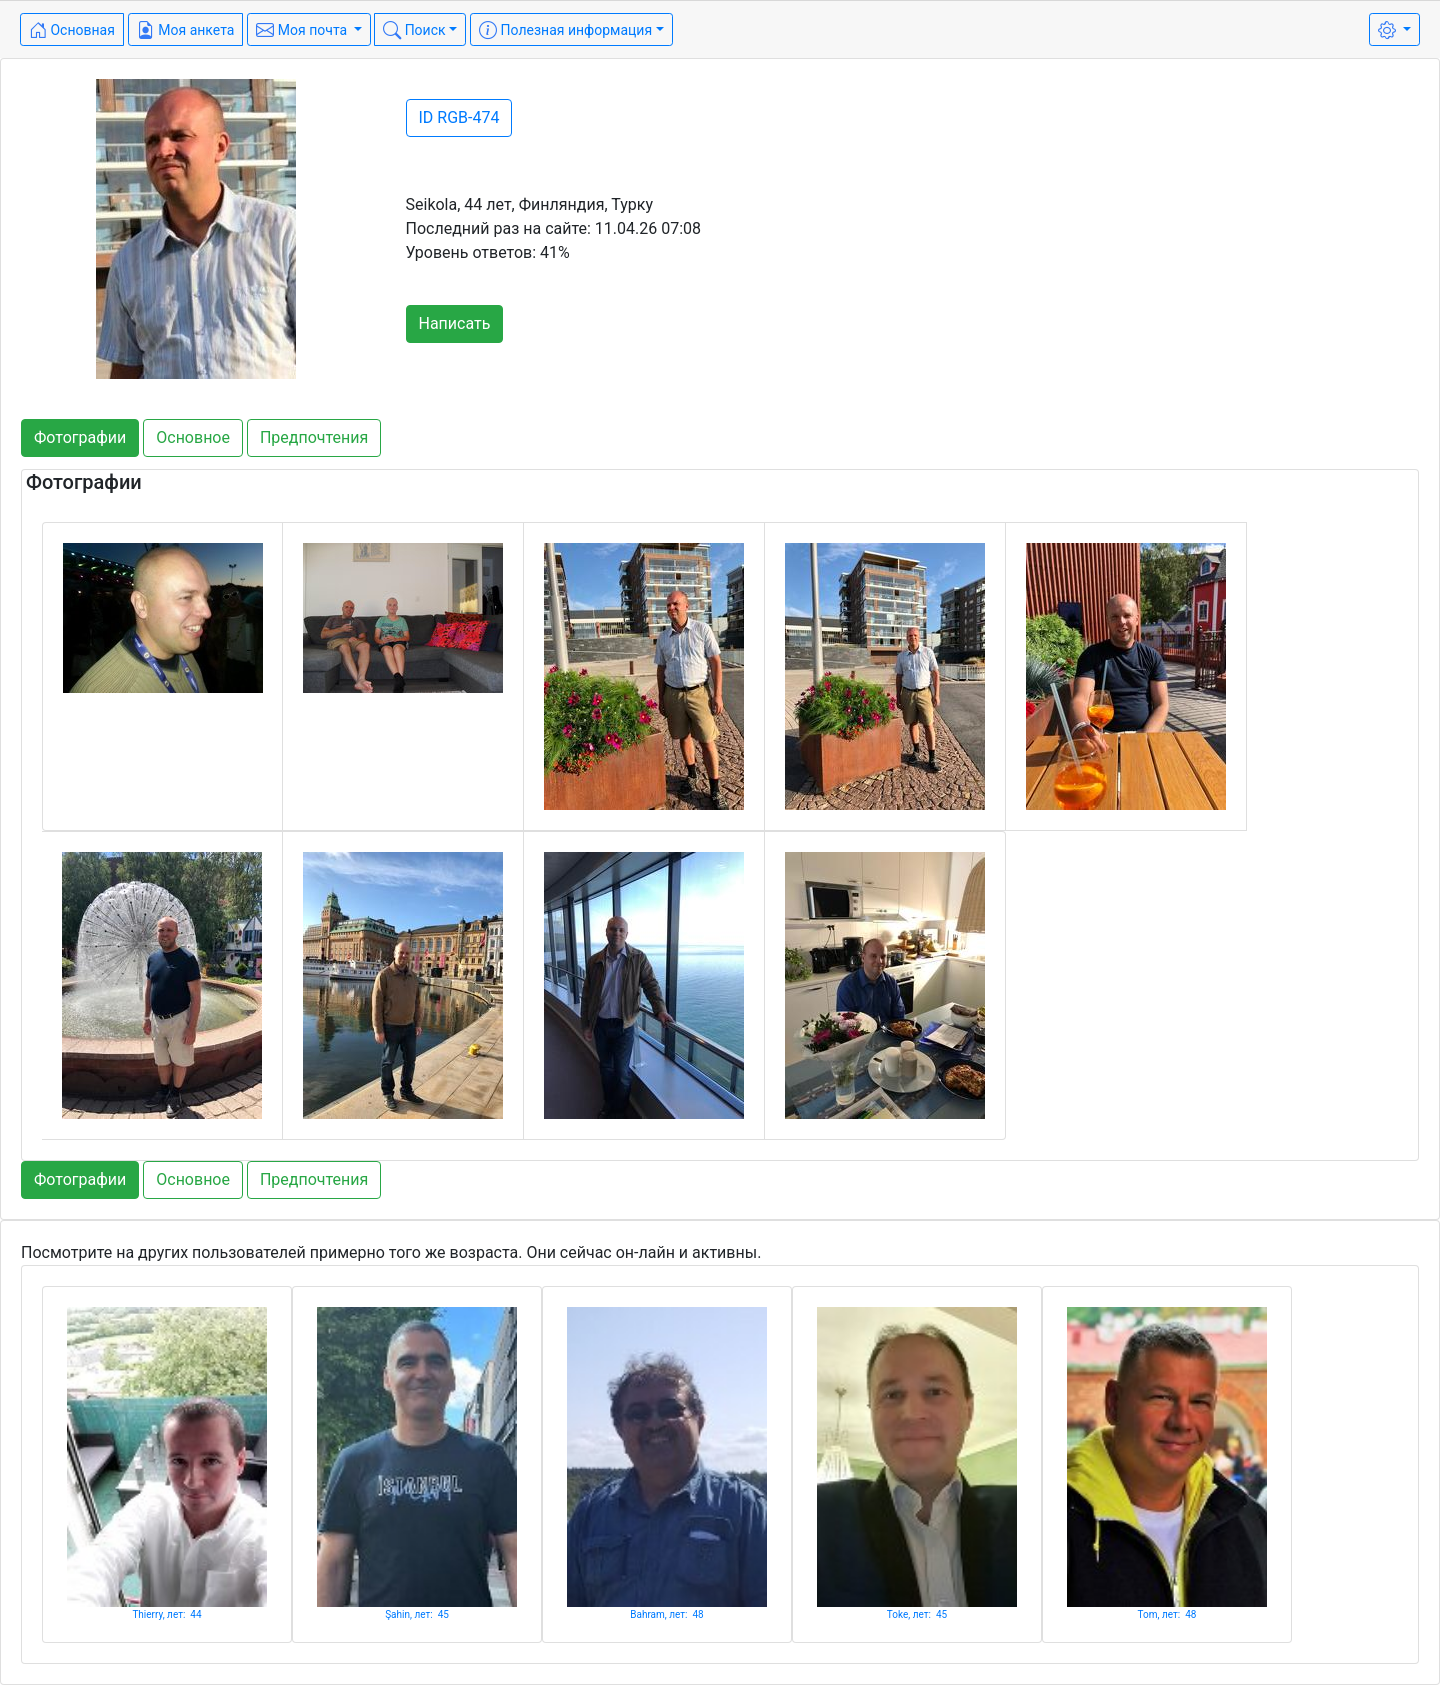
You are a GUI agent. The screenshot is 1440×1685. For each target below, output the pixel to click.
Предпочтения (314, 437)
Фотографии (80, 437)
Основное (193, 437)
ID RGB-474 (459, 117)
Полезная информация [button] (565, 30)
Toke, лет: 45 (917, 1614)
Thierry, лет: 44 (166, 1614)
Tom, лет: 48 (1167, 1614)
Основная (72, 30)
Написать (455, 323)
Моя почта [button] (303, 30)
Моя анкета (186, 30)
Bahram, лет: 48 (667, 1614)
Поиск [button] (414, 30)
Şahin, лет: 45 (417, 1614)
